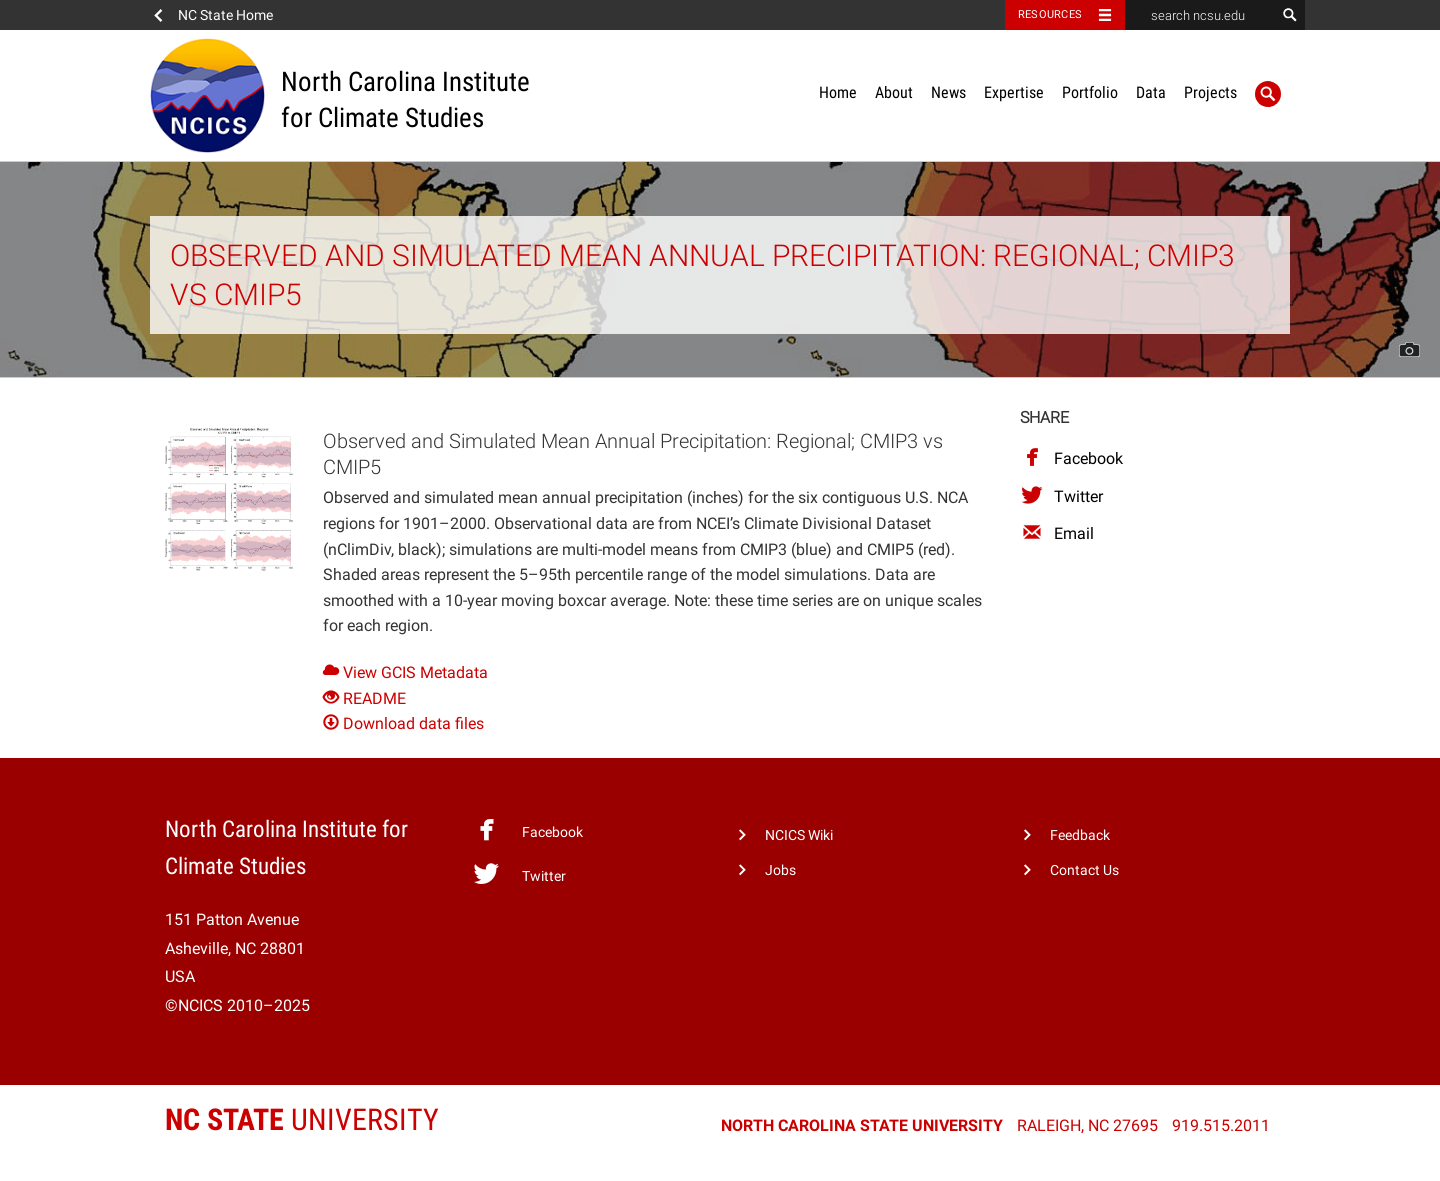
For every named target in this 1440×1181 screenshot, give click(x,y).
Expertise (1014, 92)
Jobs (780, 870)
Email (1057, 533)
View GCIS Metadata (405, 672)
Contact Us (1084, 870)
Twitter (1061, 496)
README (364, 698)
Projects (1210, 92)
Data (1151, 92)
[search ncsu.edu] (1200, 15)
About (894, 92)
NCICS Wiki (799, 835)
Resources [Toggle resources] (1050, 14)
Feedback (1080, 835)
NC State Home (225, 15)
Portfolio (1090, 92)
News (948, 92)
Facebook (1071, 458)
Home (838, 92)
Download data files (403, 723)
